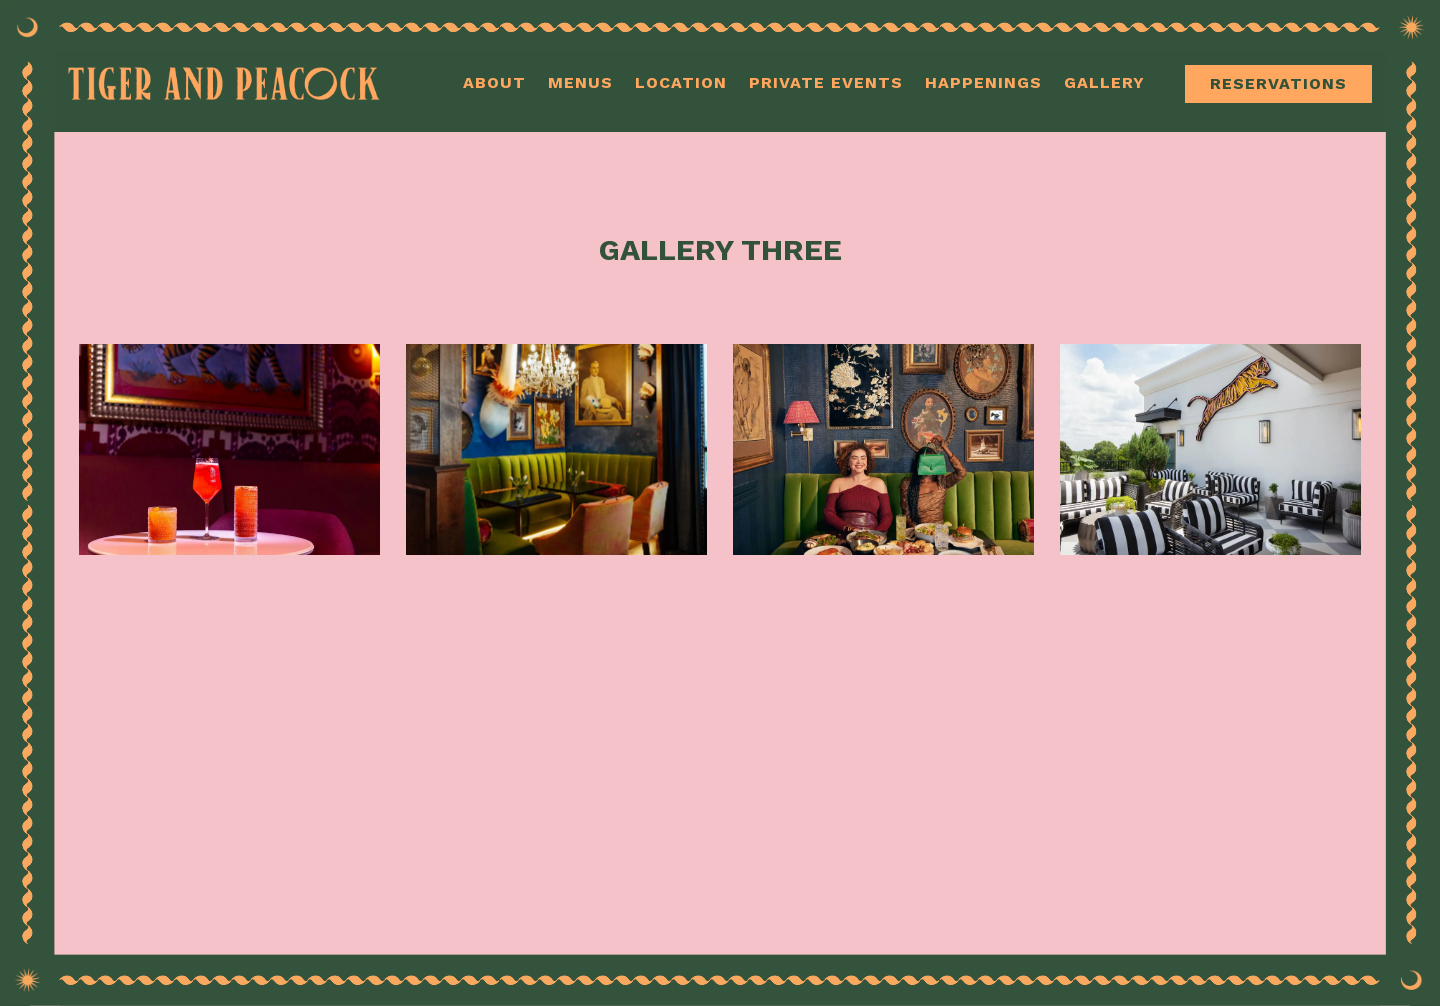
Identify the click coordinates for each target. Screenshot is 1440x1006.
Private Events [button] (826, 82)
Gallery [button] (1104, 82)
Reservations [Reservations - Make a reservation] (1278, 83)
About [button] (494, 82)
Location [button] (681, 82)
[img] (229, 449)
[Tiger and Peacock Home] (228, 80)
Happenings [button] (983, 82)
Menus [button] (580, 82)
